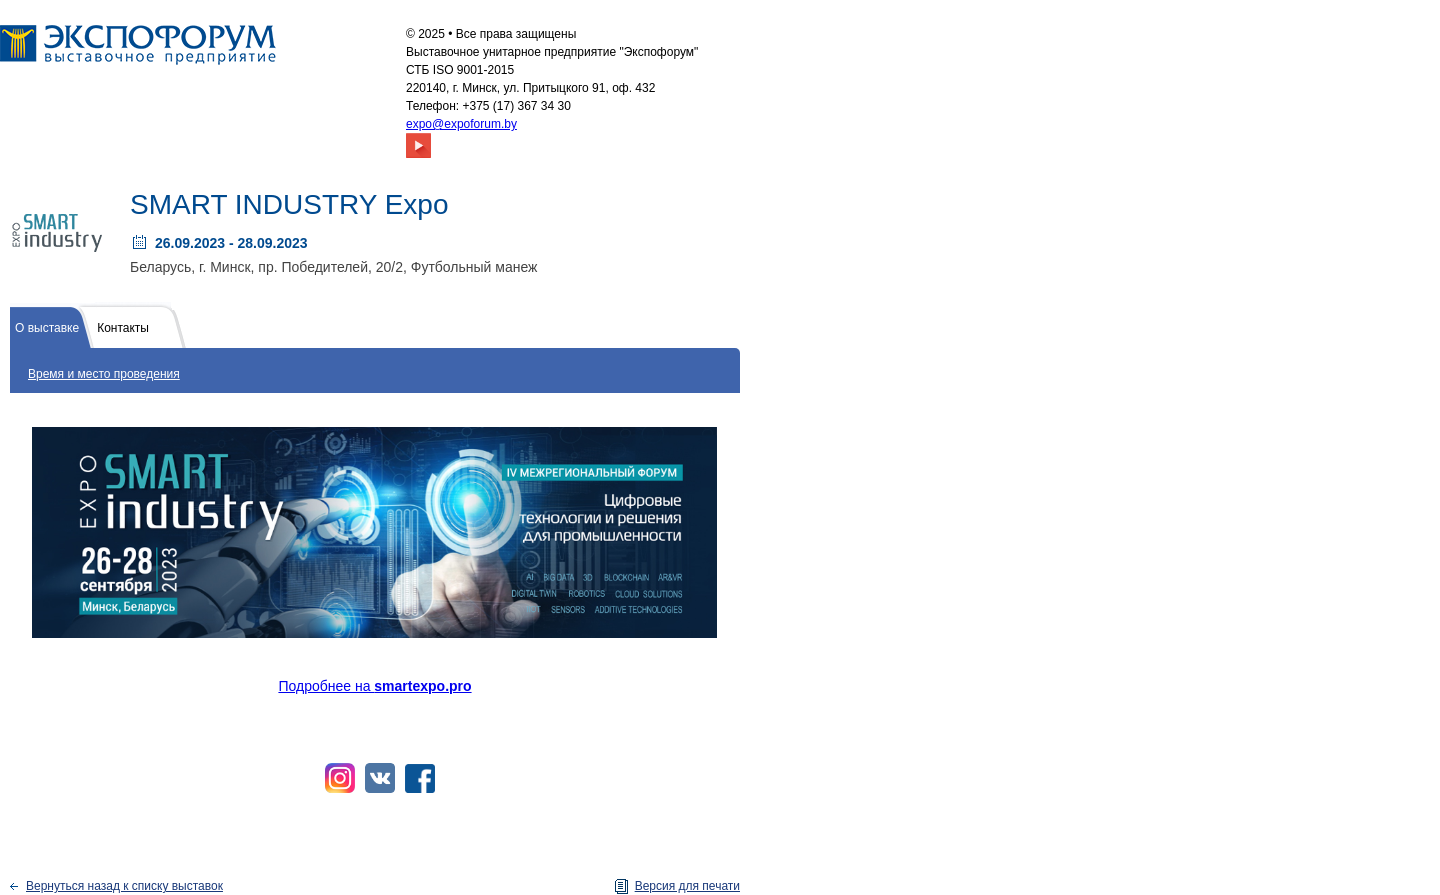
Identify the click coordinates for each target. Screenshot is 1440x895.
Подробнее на (374, 686)
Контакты (123, 328)
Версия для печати (687, 886)
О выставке (47, 328)
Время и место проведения (104, 374)
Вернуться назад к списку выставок (124, 886)
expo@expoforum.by (461, 124)
